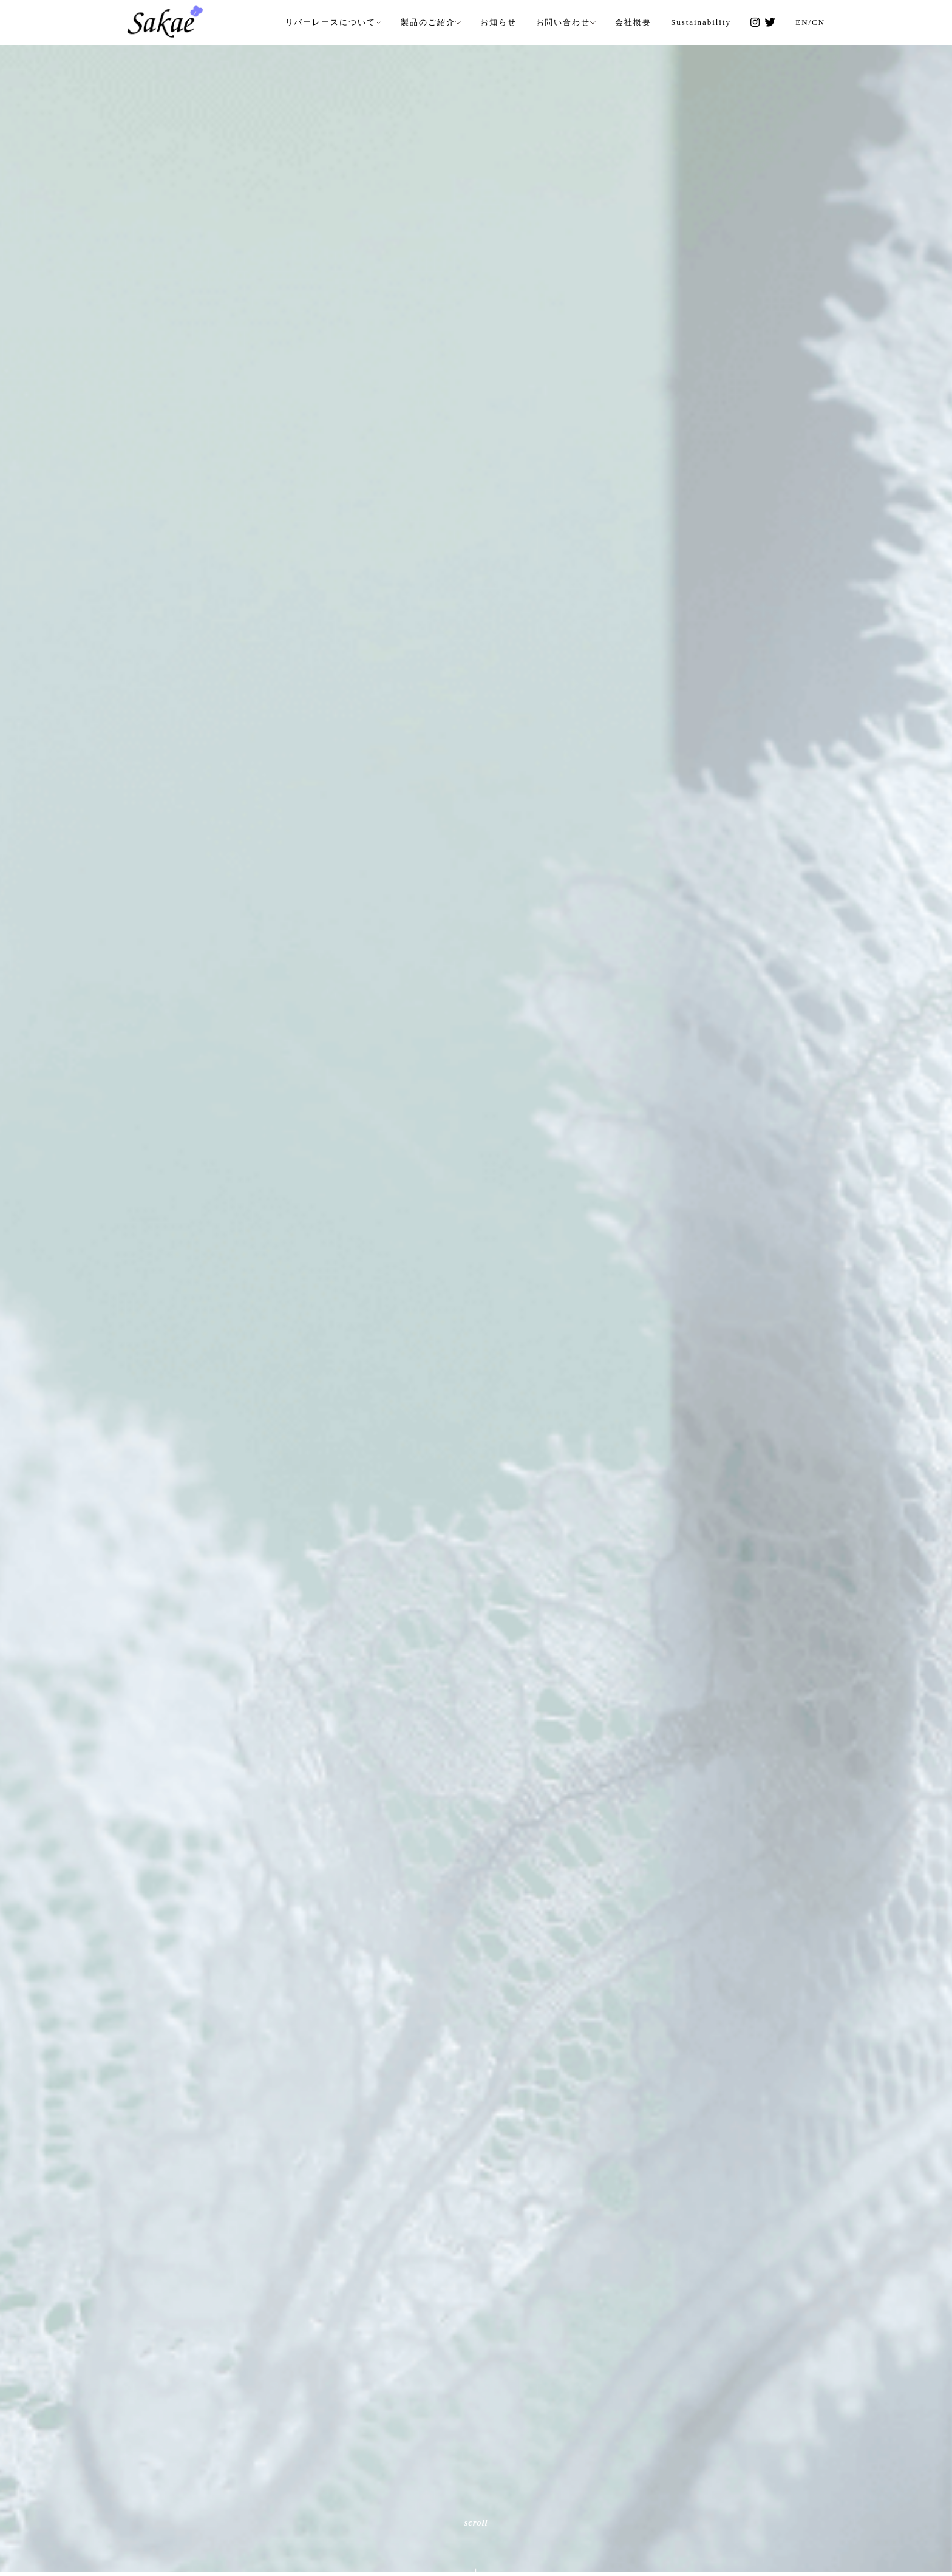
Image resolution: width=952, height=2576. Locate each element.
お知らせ (498, 22)
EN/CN (810, 22)
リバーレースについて (330, 22)
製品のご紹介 (428, 22)
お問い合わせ (563, 22)
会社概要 (633, 22)
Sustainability (701, 22)
